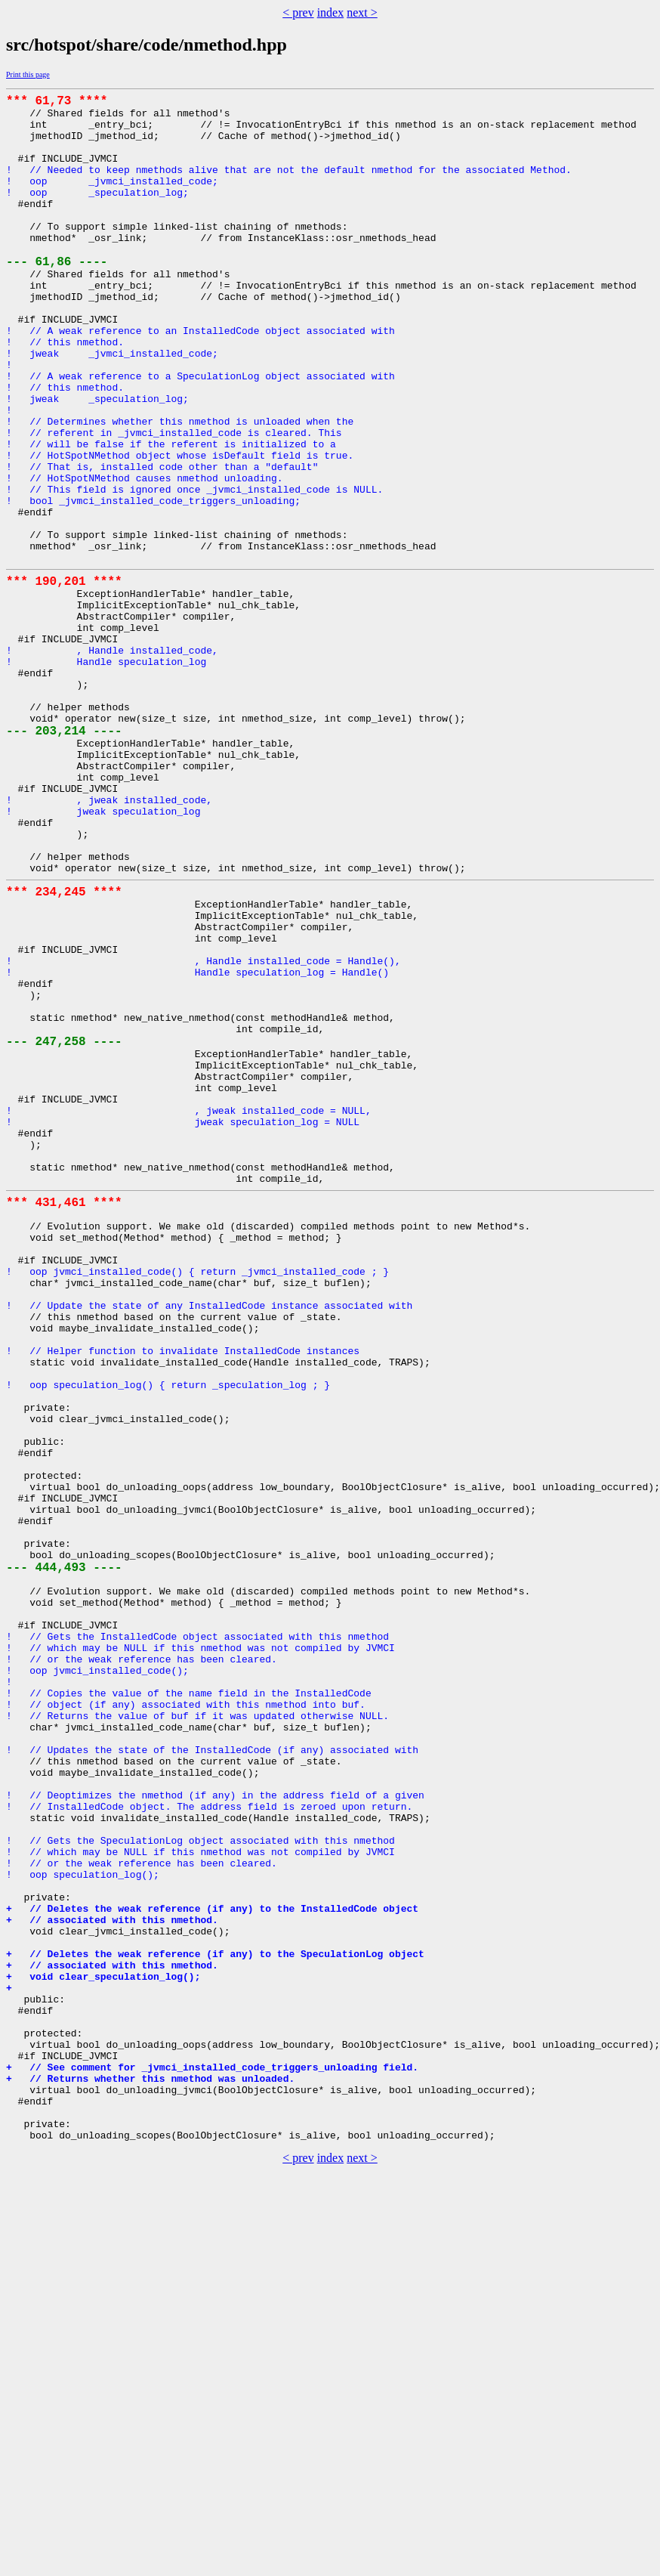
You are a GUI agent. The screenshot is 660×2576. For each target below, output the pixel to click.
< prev (297, 12)
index (330, 12)
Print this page (28, 74)
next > (362, 12)
